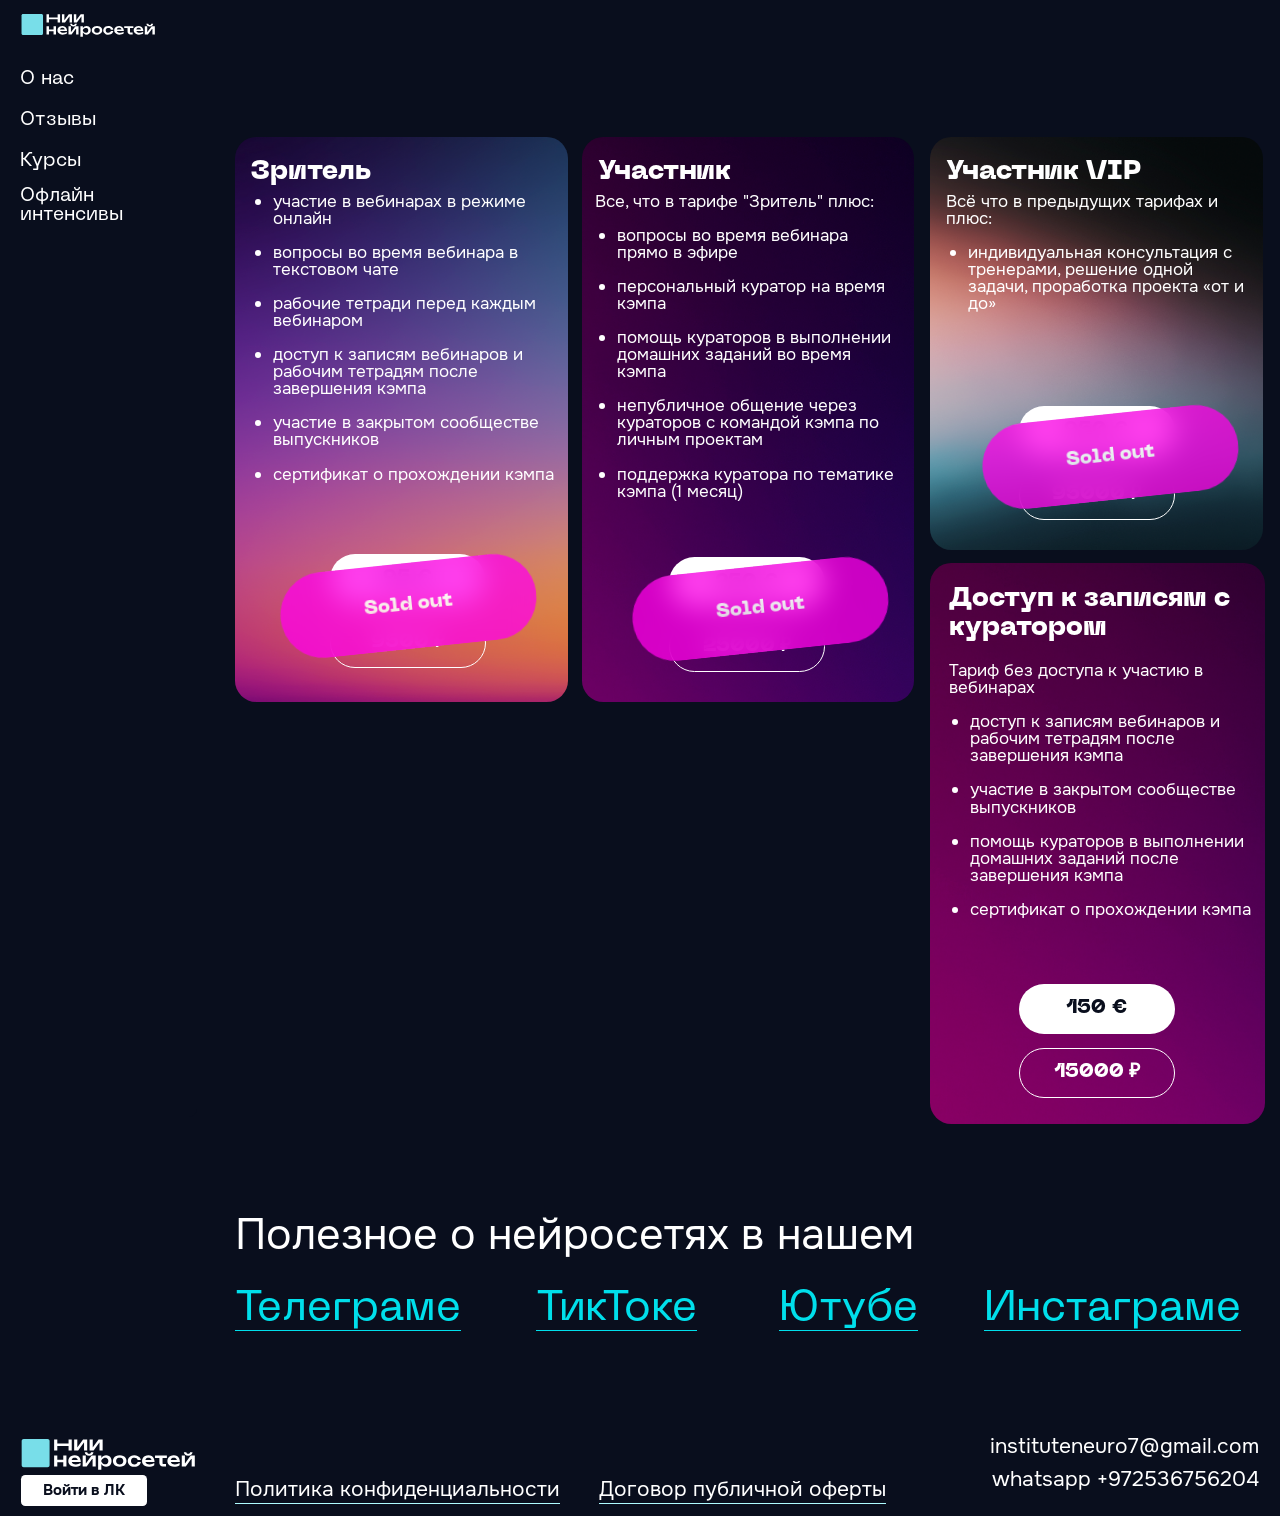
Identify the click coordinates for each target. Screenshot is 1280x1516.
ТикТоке (616, 1309)
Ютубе (848, 1309)
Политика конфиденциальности (397, 1489)
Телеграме (348, 1309)
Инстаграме (1112, 1309)
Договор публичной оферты (742, 1489)
